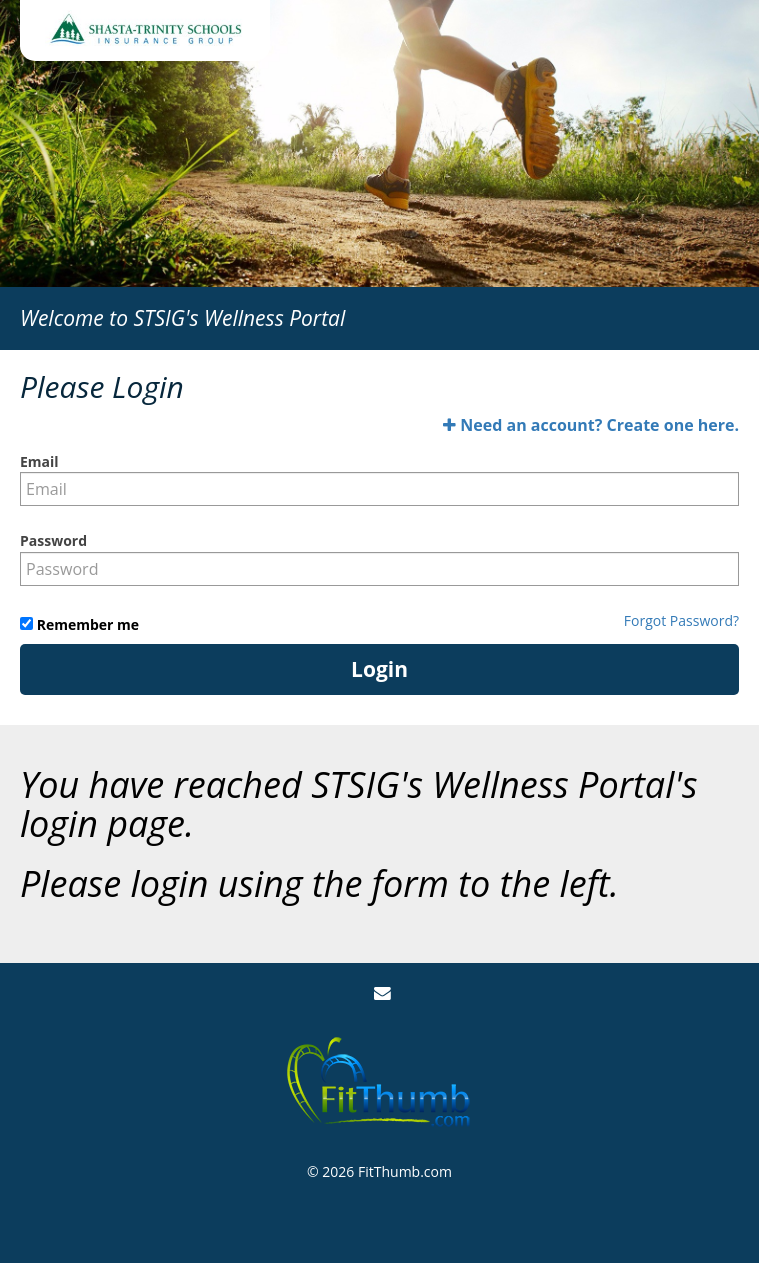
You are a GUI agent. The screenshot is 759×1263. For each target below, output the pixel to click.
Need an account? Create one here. (591, 425)
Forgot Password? (681, 620)
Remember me (86, 624)
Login (379, 669)
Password (53, 540)
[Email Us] (382, 993)
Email (39, 461)
